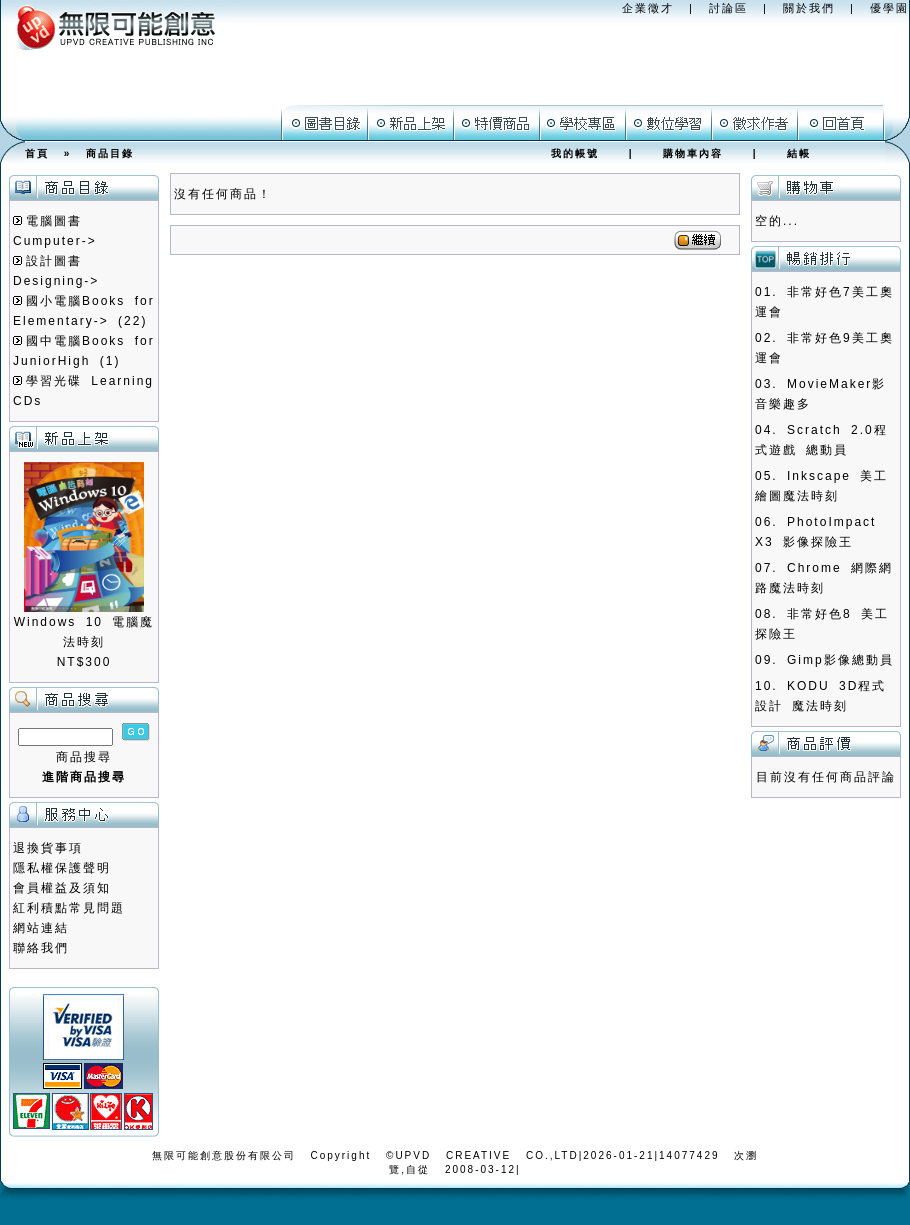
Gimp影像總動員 (840, 660)
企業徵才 (648, 8)
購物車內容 (693, 153)
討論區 (728, 8)
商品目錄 (110, 153)
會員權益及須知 (62, 888)
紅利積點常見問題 (69, 908)
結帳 (799, 153)
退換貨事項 (48, 848)
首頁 (37, 153)
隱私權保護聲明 (62, 868)
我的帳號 (575, 153)
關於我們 (809, 8)
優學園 (889, 8)
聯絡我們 (41, 948)
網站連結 (41, 928)
